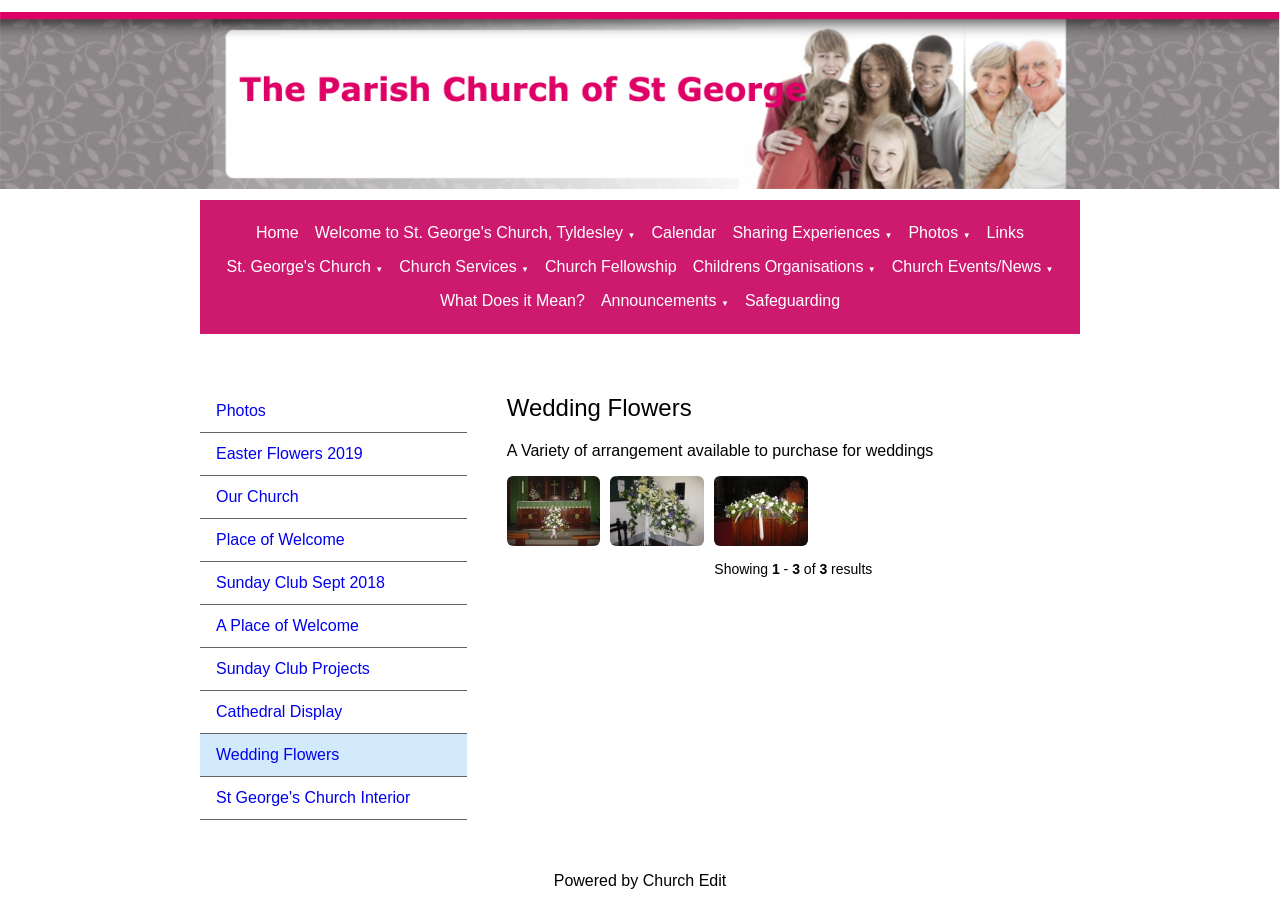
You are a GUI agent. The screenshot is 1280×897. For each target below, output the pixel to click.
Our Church (257, 496)
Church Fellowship (611, 266)
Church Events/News (966, 266)
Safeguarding (792, 300)
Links (1005, 232)
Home (277, 232)
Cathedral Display (279, 711)
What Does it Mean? (512, 300)
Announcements (659, 300)
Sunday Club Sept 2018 (300, 582)
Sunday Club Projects (293, 668)
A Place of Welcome (287, 625)
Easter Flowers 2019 (289, 453)
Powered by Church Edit (640, 880)
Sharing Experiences (806, 232)
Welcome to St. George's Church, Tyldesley (469, 232)
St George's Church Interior (313, 797)
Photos (933, 232)
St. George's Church (298, 266)
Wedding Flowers (277, 754)
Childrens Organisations (778, 266)
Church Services (457, 266)
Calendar (683, 232)
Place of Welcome (280, 539)
